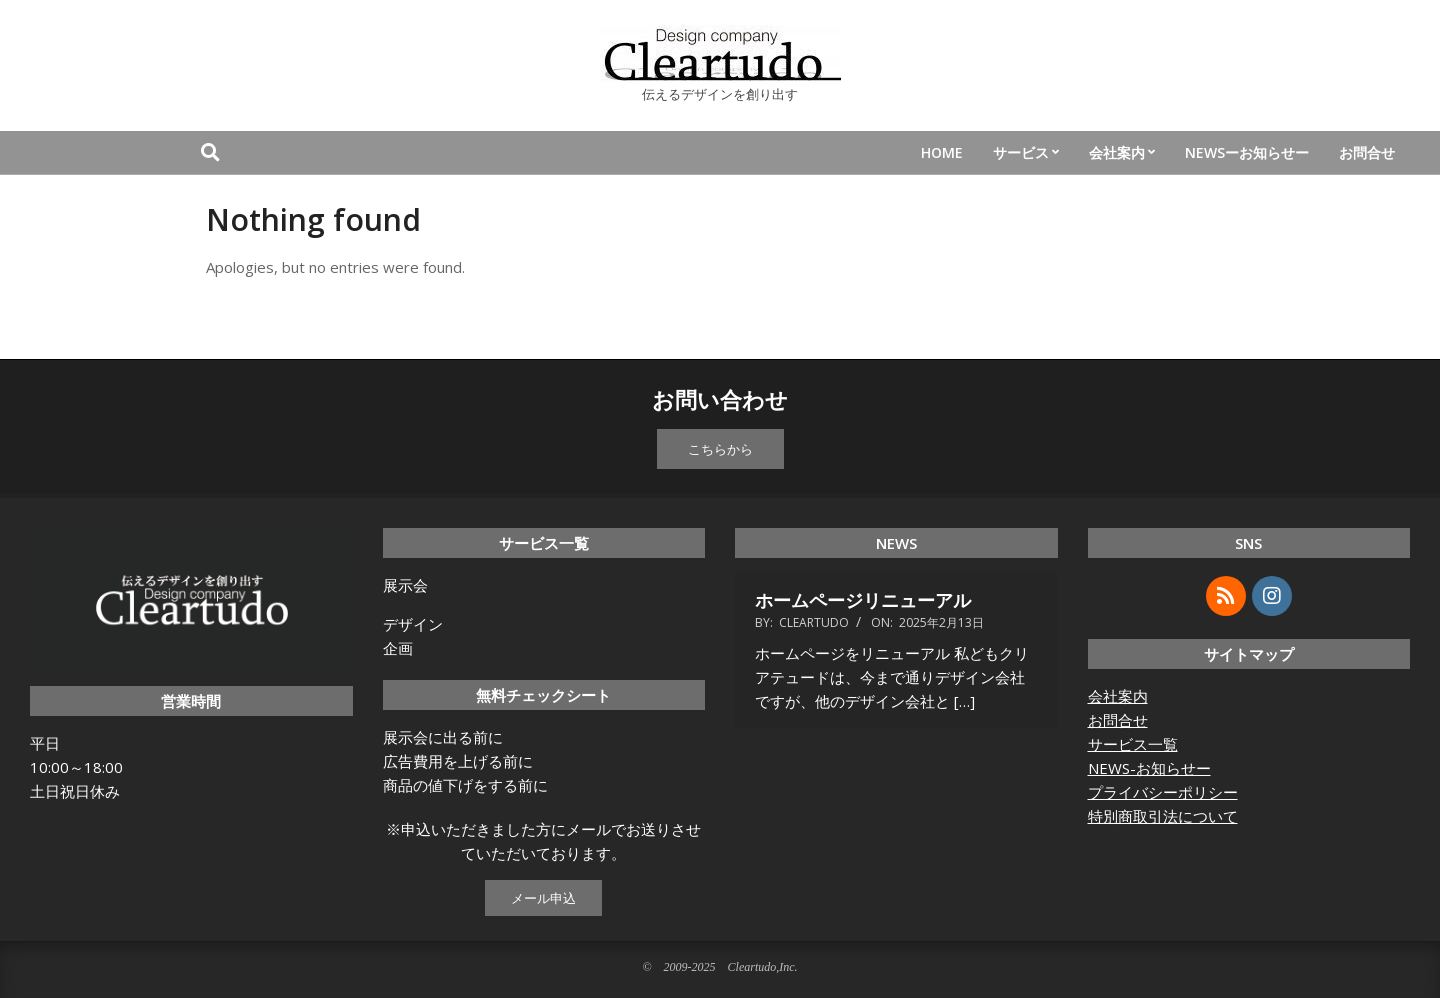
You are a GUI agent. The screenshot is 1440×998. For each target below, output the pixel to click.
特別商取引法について (1163, 816)
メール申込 (543, 898)
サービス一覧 (1133, 744)
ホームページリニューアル (863, 600)
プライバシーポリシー (1163, 792)
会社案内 (1118, 696)
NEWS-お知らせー (1149, 768)
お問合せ (1118, 720)
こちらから (720, 449)
